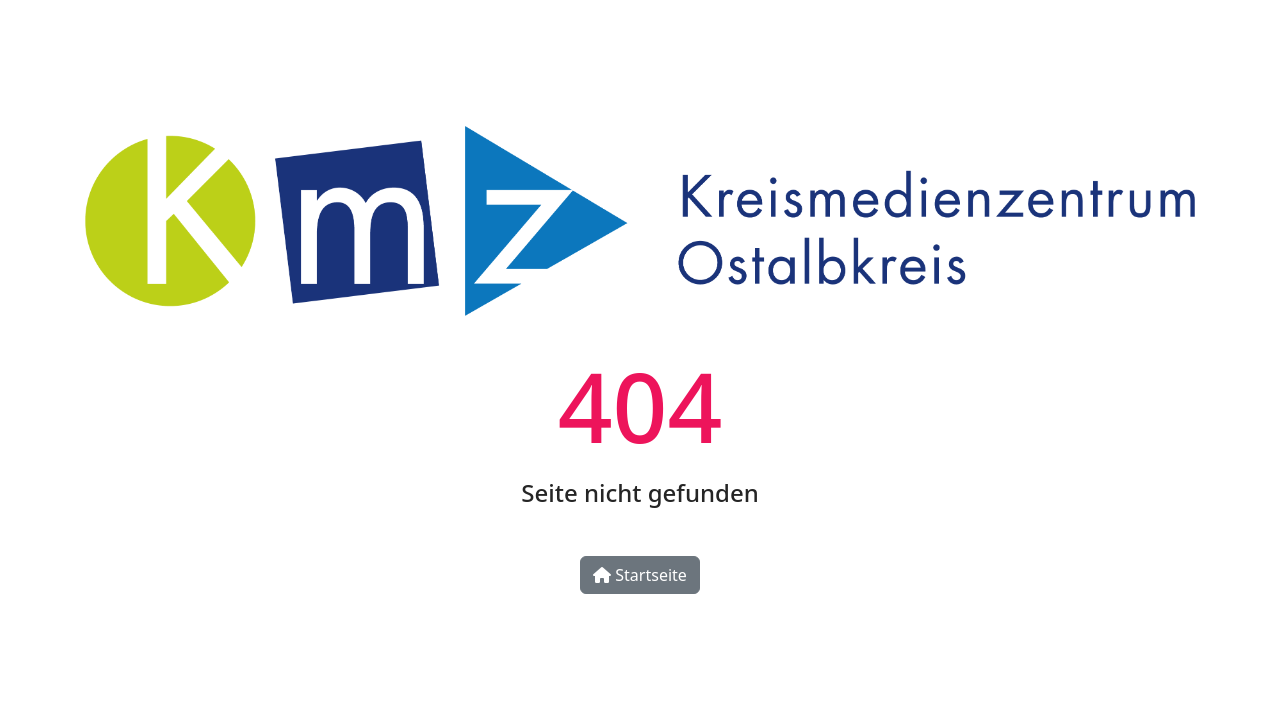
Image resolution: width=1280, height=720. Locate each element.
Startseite (640, 575)
